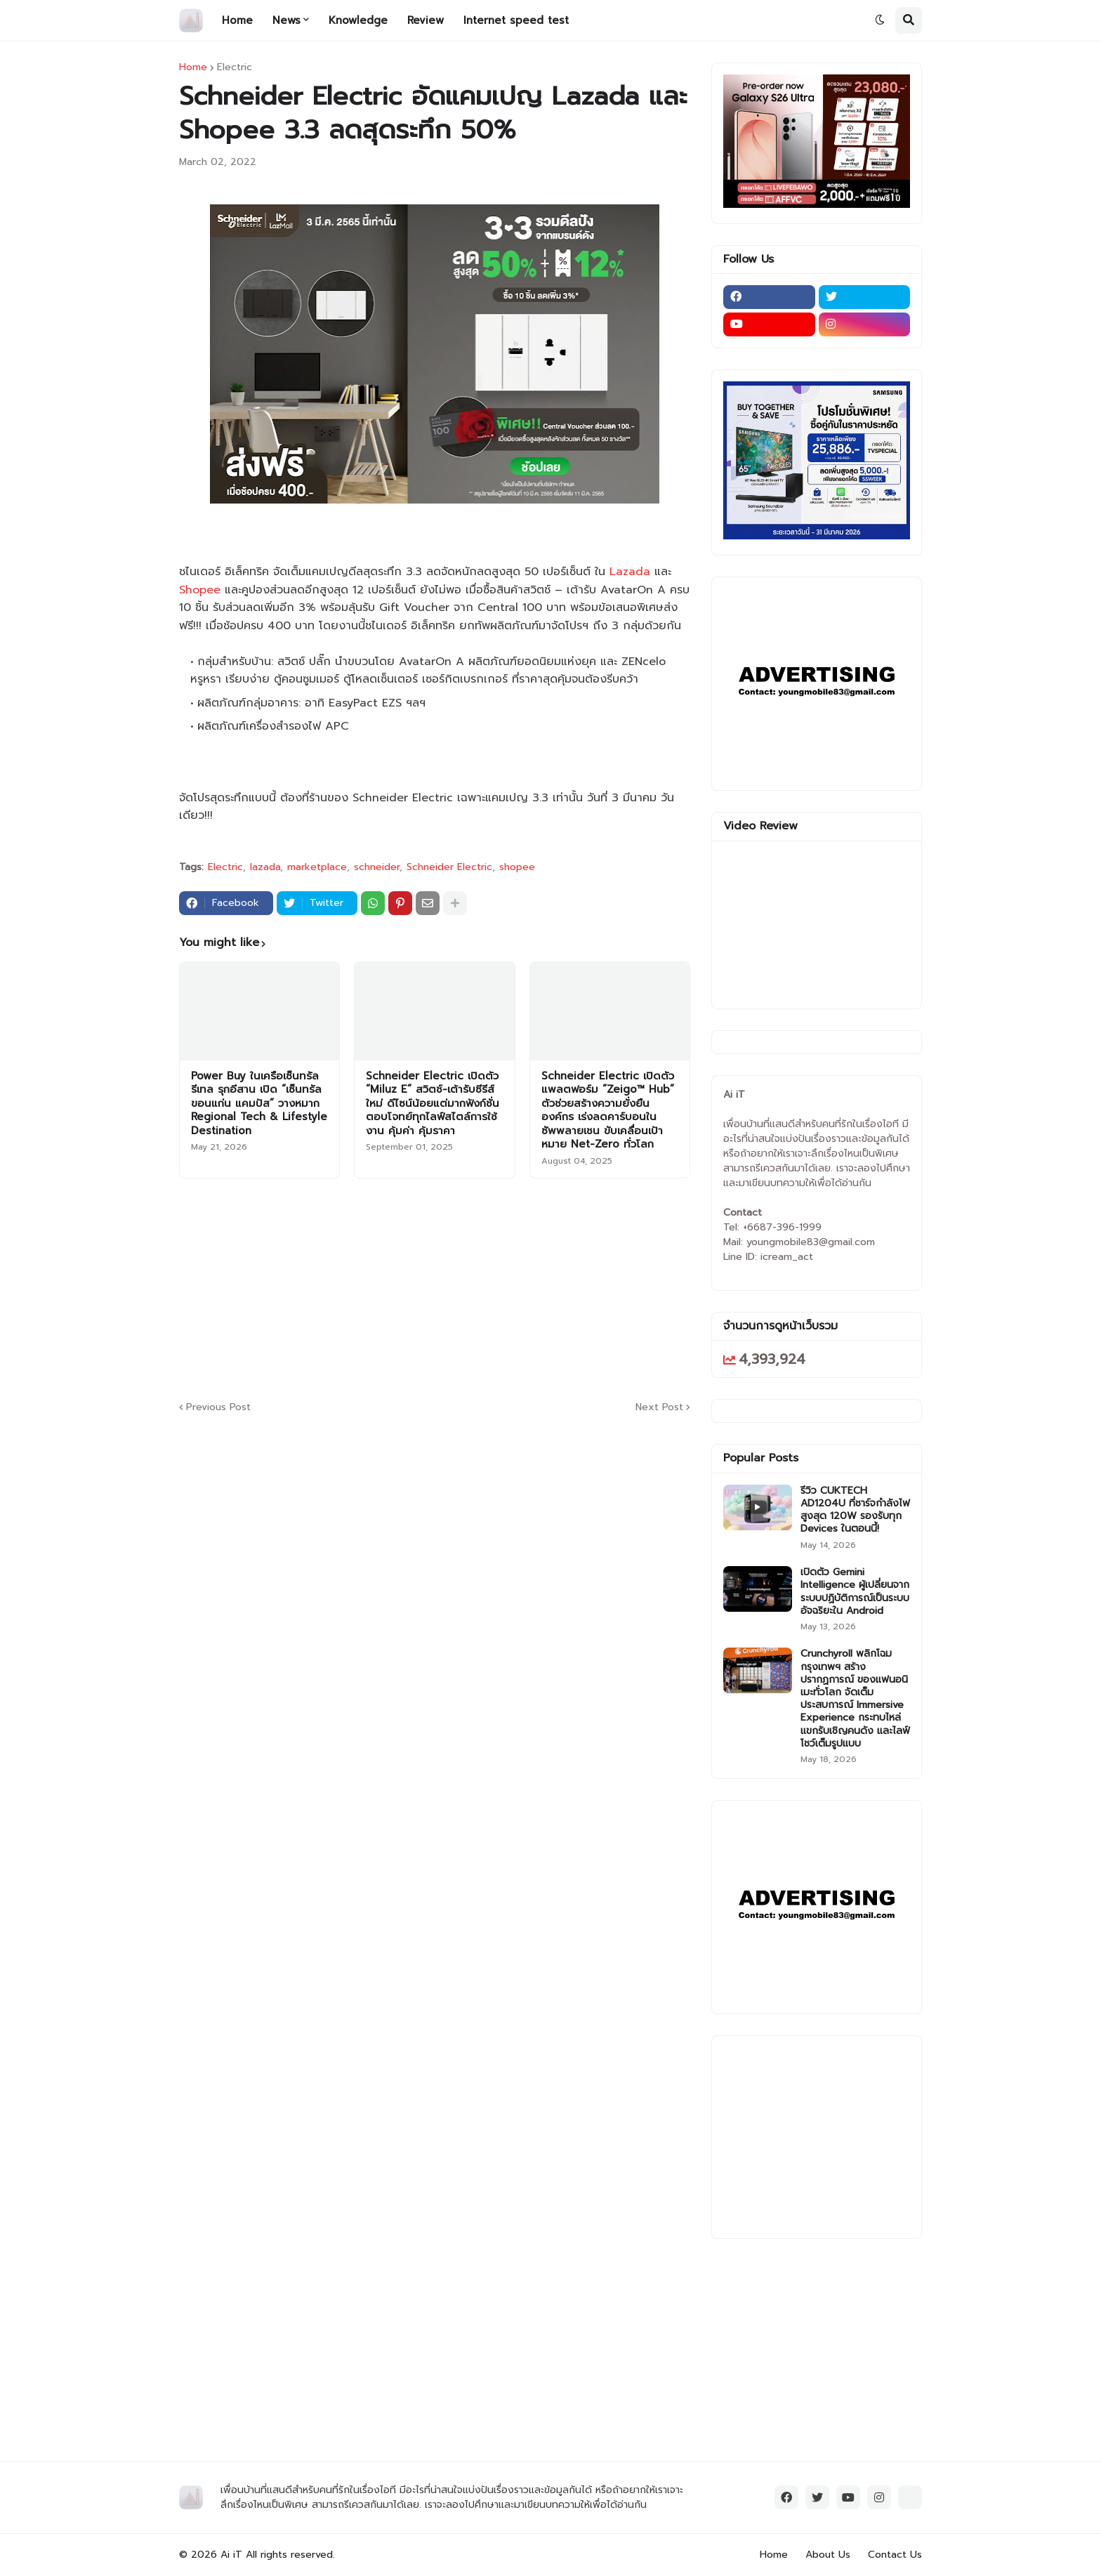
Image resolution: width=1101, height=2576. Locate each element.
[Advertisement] (519, 1287)
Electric (234, 67)
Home (193, 67)
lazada (265, 867)
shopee (517, 867)
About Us (827, 2554)
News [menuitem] (286, 20)
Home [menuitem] (237, 20)
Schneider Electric (449, 867)
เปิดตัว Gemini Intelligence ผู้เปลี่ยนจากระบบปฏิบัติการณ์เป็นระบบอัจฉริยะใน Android (854, 1591)
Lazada (629, 571)
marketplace (317, 867)
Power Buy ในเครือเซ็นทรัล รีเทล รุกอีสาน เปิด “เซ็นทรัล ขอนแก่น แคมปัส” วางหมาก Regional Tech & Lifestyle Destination (259, 1104)
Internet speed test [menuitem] (516, 20)
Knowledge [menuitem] (358, 20)
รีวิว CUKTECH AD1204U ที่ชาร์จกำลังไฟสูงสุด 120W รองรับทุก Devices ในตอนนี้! (855, 1510)
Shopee (199, 589)
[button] (879, 20)
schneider (377, 867)
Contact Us (895, 2554)
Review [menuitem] (425, 20)
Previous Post (218, 1407)
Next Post (659, 1407)
